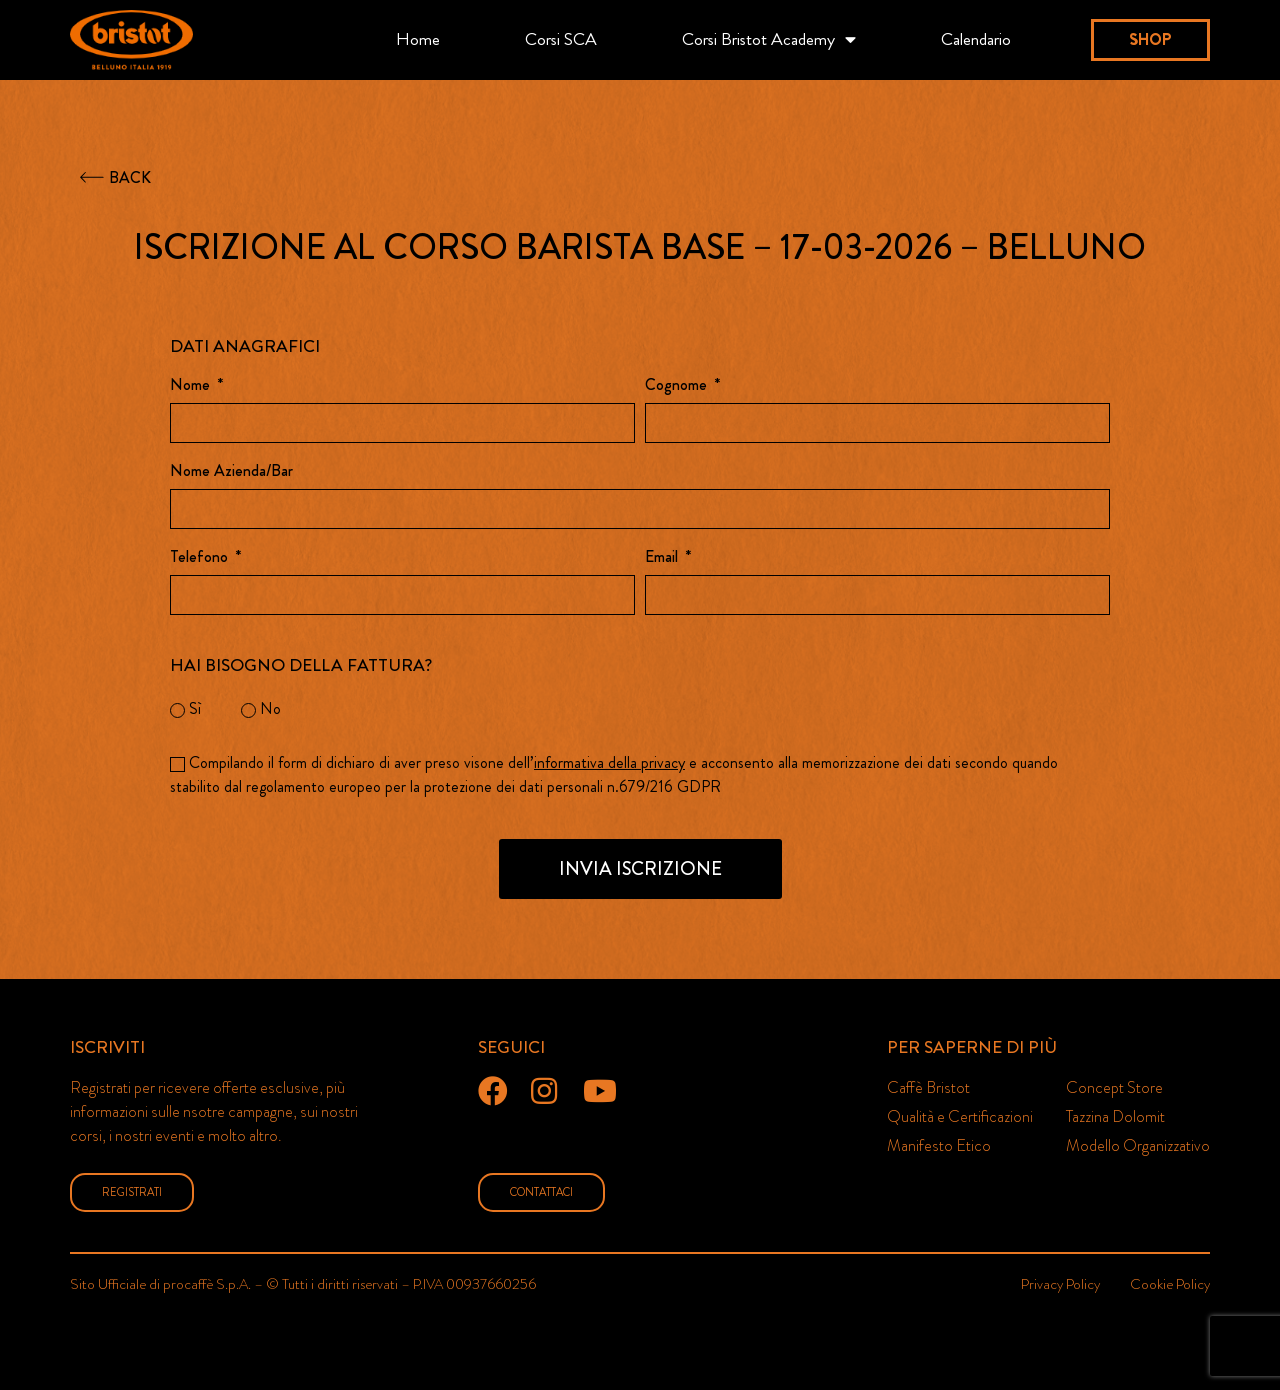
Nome (192, 386)
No (270, 708)
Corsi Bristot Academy (769, 40)
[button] (1150, 40)
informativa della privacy (609, 762)
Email (663, 558)
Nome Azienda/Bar (231, 472)
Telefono (201, 558)
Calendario (976, 39)
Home (418, 39)
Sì (195, 708)
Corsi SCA (561, 39)
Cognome (678, 386)
